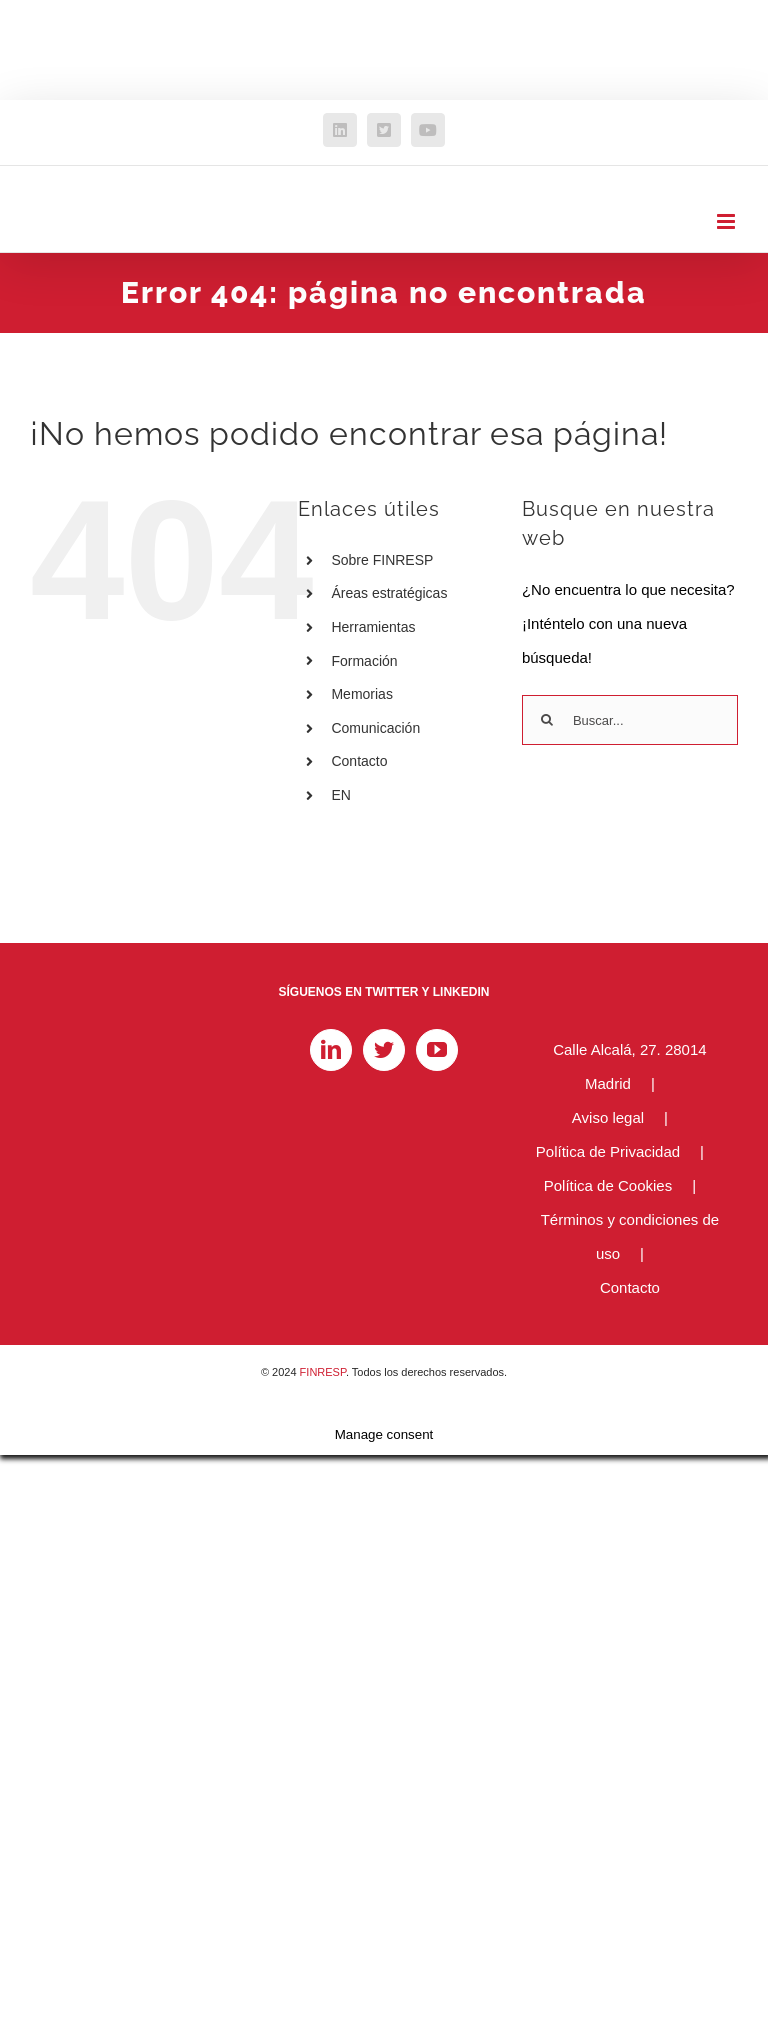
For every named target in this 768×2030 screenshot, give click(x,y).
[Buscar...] (630, 720)
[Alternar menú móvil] (727, 221)
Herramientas (373, 627)
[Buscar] (547, 720)
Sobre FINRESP (382, 560)
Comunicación (375, 728)
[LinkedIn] (331, 1050)
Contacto (359, 761)
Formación (364, 661)
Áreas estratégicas (389, 593)
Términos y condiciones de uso (630, 1236)
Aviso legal (608, 1117)
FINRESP (323, 1372)
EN (340, 795)
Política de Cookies (608, 1185)
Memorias (361, 694)
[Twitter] (384, 1050)
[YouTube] (437, 1050)
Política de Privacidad (608, 1151)
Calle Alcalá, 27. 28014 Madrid (629, 1066)
